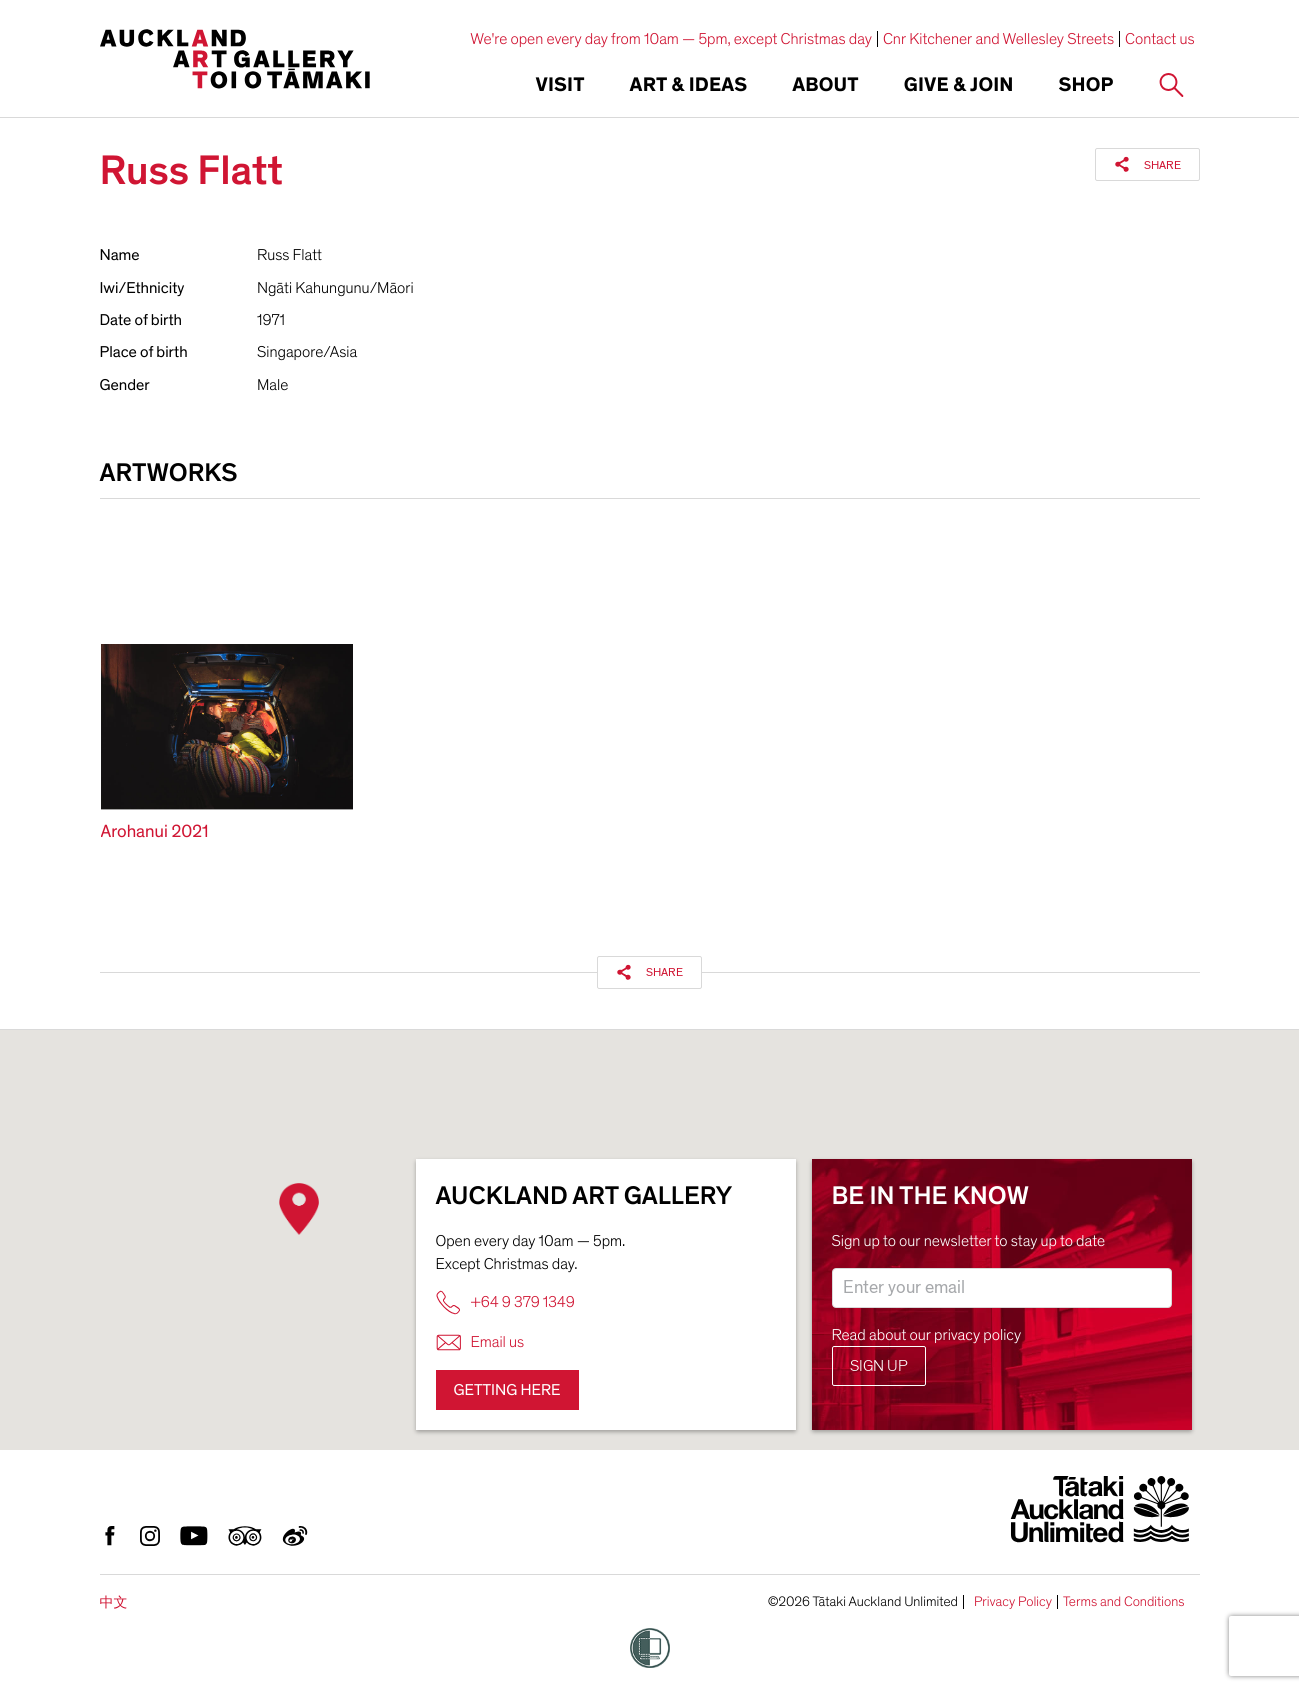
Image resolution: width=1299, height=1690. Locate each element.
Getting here (507, 1390)
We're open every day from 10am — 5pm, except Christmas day (671, 39)
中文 (114, 1602)
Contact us (1160, 39)
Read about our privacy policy (927, 1335)
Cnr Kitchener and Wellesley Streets (998, 39)
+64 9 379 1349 (505, 1302)
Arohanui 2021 (155, 832)
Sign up (879, 1366)
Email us (480, 1342)
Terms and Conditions (1124, 1602)
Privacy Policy (1013, 1602)
